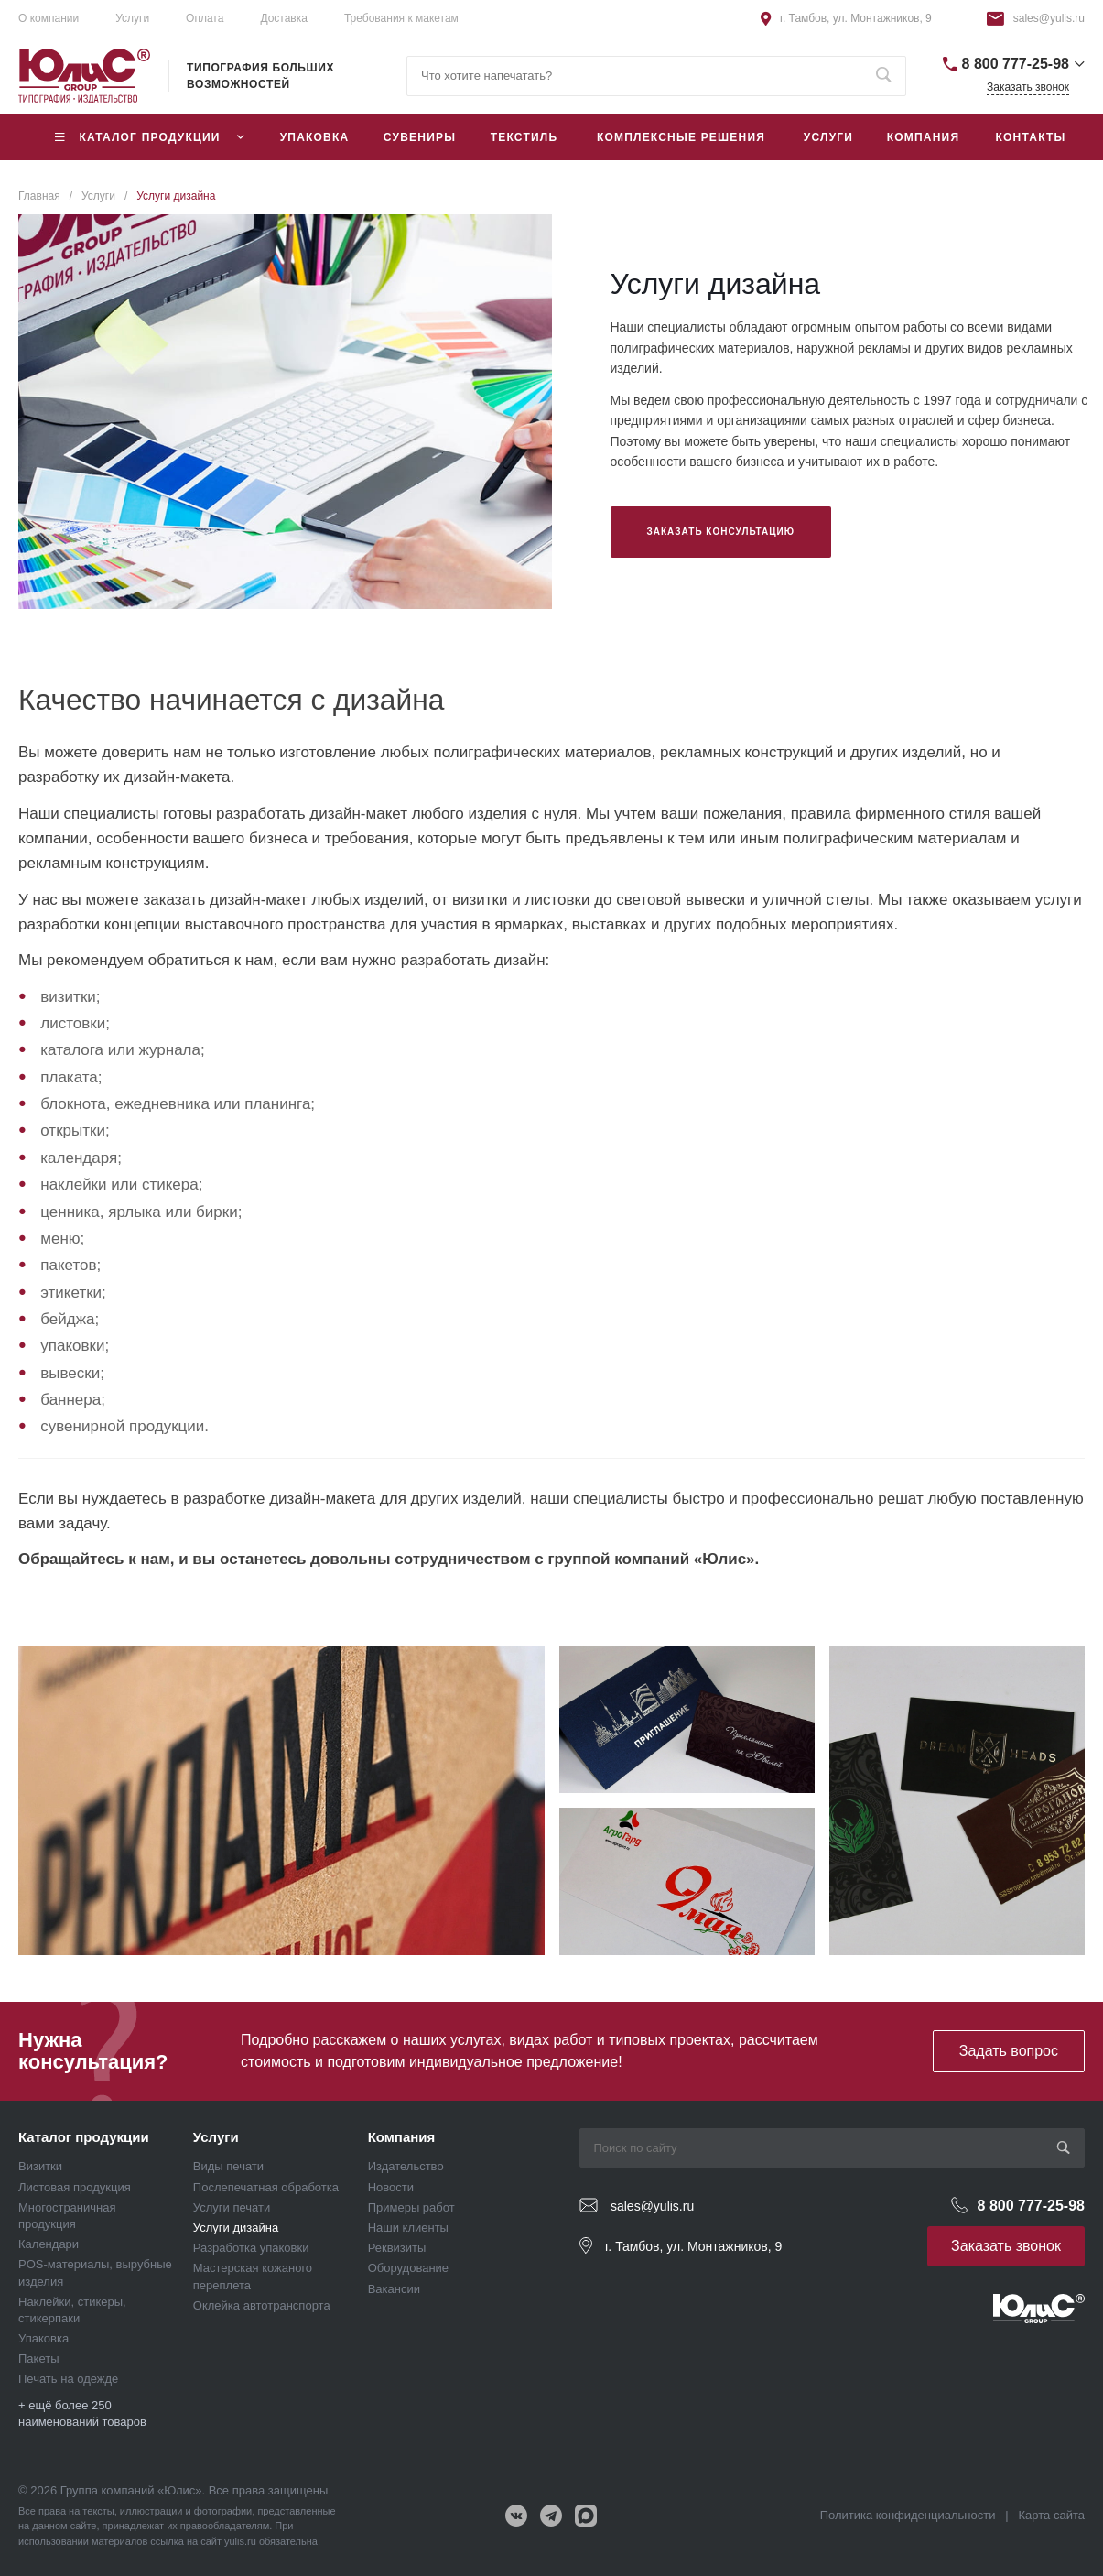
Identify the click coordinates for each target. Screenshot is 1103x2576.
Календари (48, 2244)
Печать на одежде (68, 2379)
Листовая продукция (74, 2187)
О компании (48, 18)
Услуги (216, 2137)
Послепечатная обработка (266, 2187)
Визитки (40, 2166)
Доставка (284, 18)
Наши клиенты (408, 2227)
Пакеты (38, 2358)
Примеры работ (411, 2207)
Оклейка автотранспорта (261, 2305)
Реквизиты (397, 2248)
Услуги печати (231, 2207)
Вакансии (394, 2289)
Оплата (204, 18)
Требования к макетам (401, 18)
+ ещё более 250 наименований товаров (82, 2413)
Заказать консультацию (721, 532)
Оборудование (408, 2268)
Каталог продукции (83, 2137)
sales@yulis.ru (1049, 18)
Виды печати (228, 2166)
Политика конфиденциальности (908, 2515)
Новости (391, 2187)
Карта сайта (1052, 2515)
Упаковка (43, 2338)
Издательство (406, 2166)
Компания (402, 2137)
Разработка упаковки (251, 2248)
